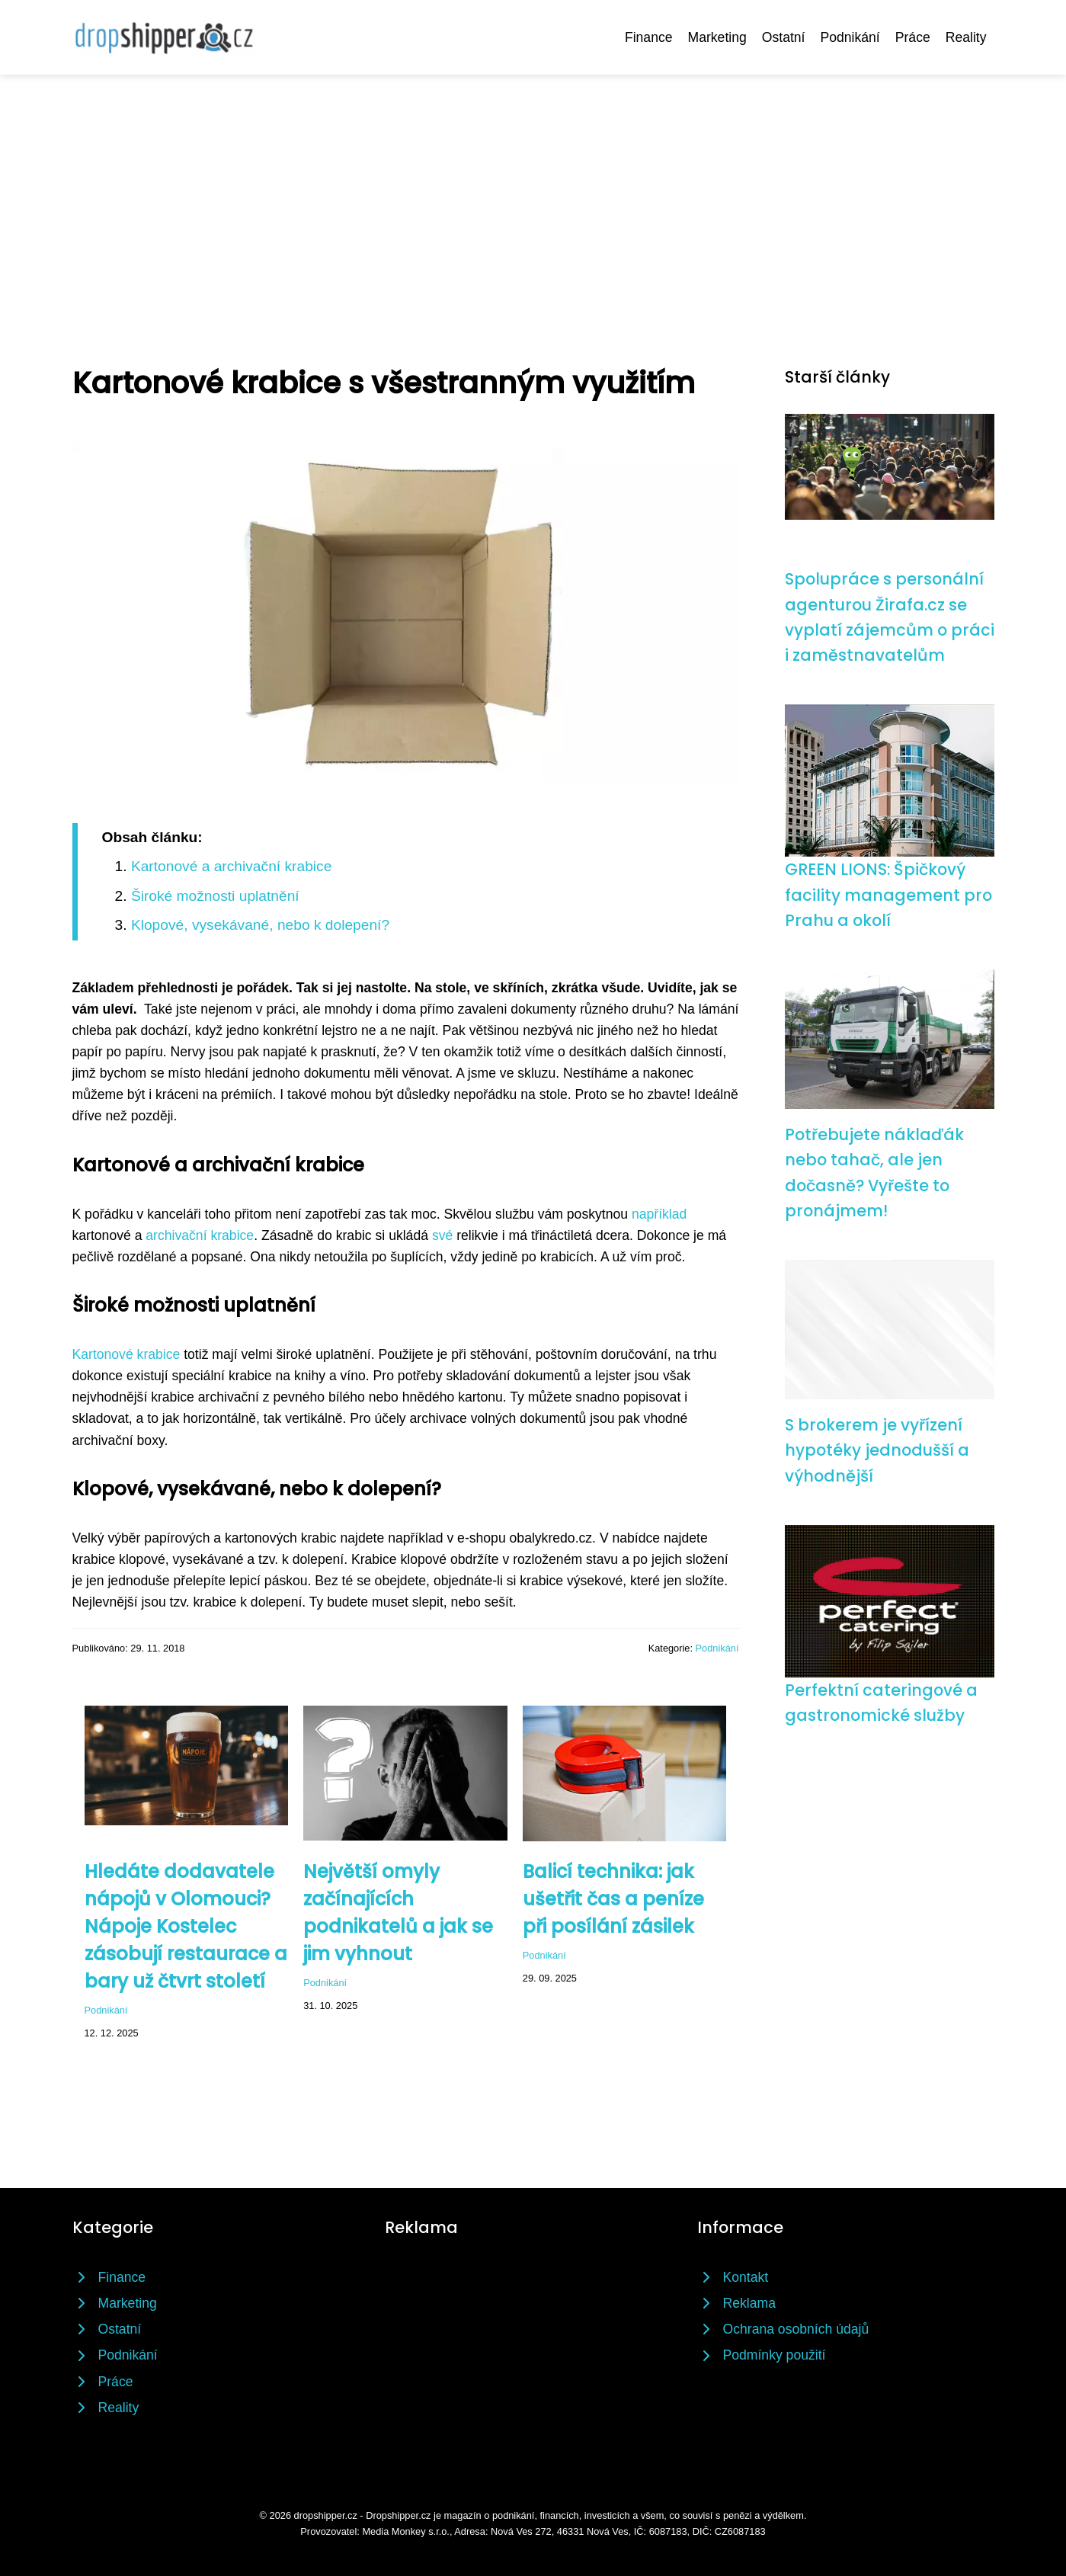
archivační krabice (200, 1235)
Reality (966, 37)
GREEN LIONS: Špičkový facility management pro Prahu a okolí (888, 894)
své (442, 1235)
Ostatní (783, 37)
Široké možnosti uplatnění (215, 896)
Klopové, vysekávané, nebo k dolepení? (260, 925)
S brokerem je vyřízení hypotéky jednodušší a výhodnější (877, 1450)
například (659, 1214)
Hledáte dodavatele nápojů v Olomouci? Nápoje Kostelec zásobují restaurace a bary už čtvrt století (186, 1926)
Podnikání (849, 37)
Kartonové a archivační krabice (231, 866)
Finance (649, 37)
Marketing (717, 37)
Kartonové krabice (126, 1354)
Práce (912, 37)
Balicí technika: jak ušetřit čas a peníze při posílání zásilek (613, 1899)
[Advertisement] (533, 189)
